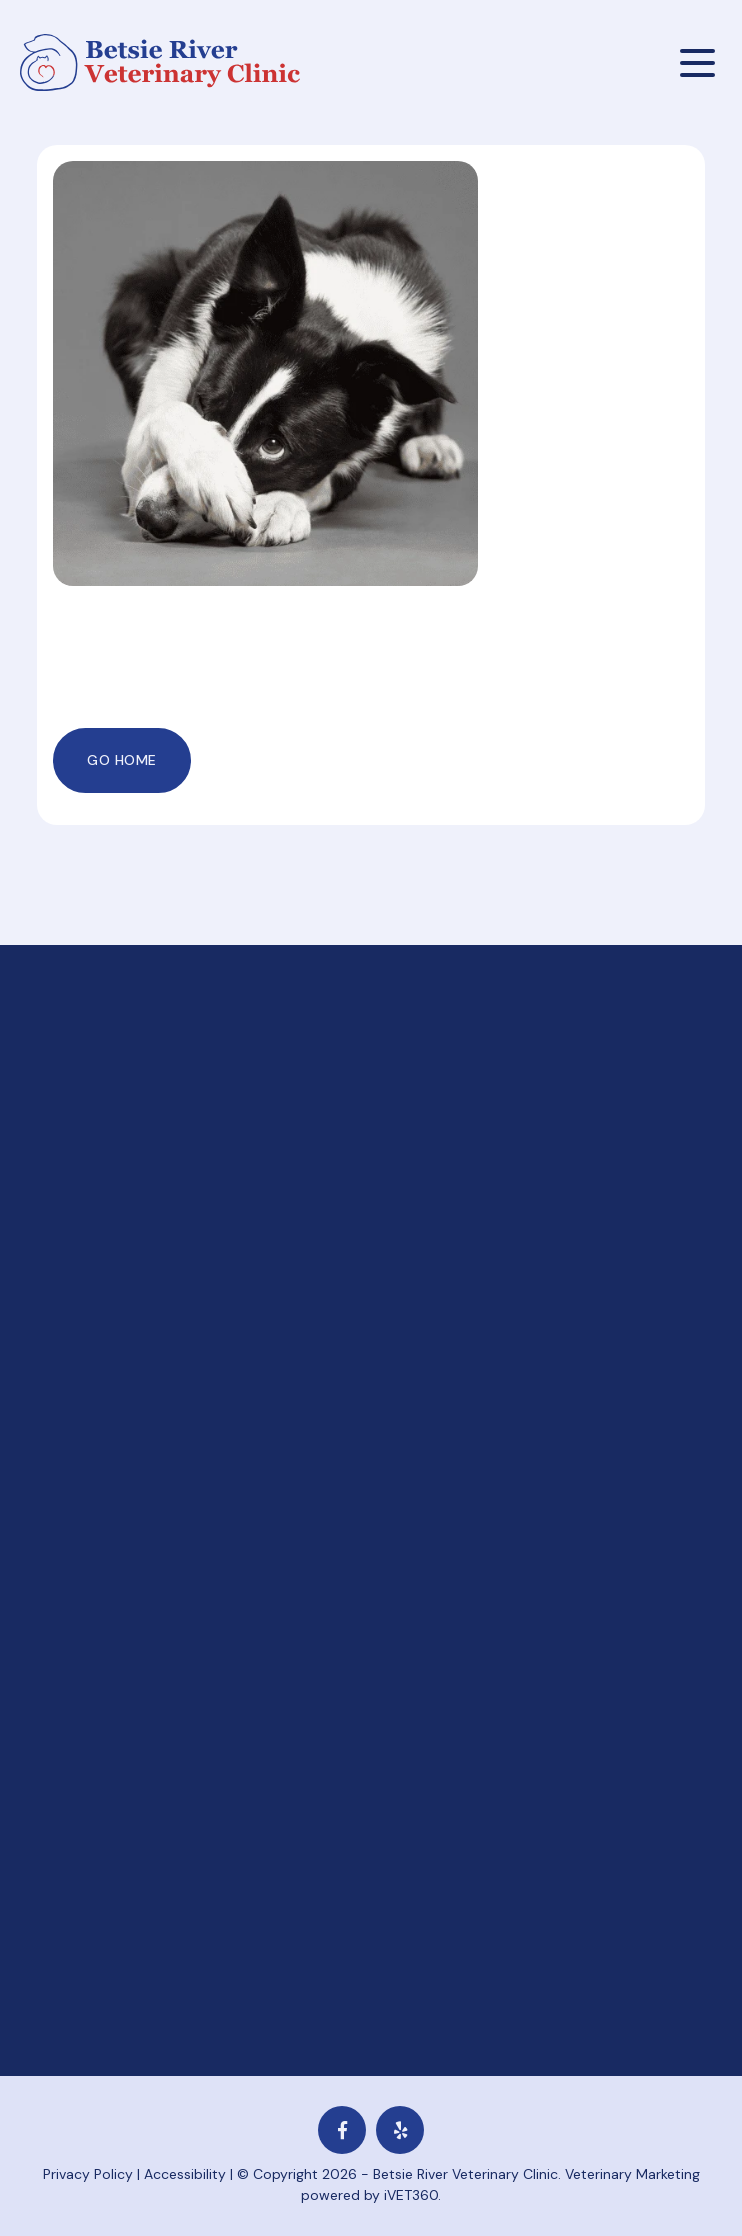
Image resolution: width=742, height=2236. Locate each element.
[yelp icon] (400, 2130)
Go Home (122, 760)
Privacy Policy (88, 2174)
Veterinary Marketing (632, 2174)
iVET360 (411, 2195)
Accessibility (185, 2174)
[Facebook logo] (342, 2130)
